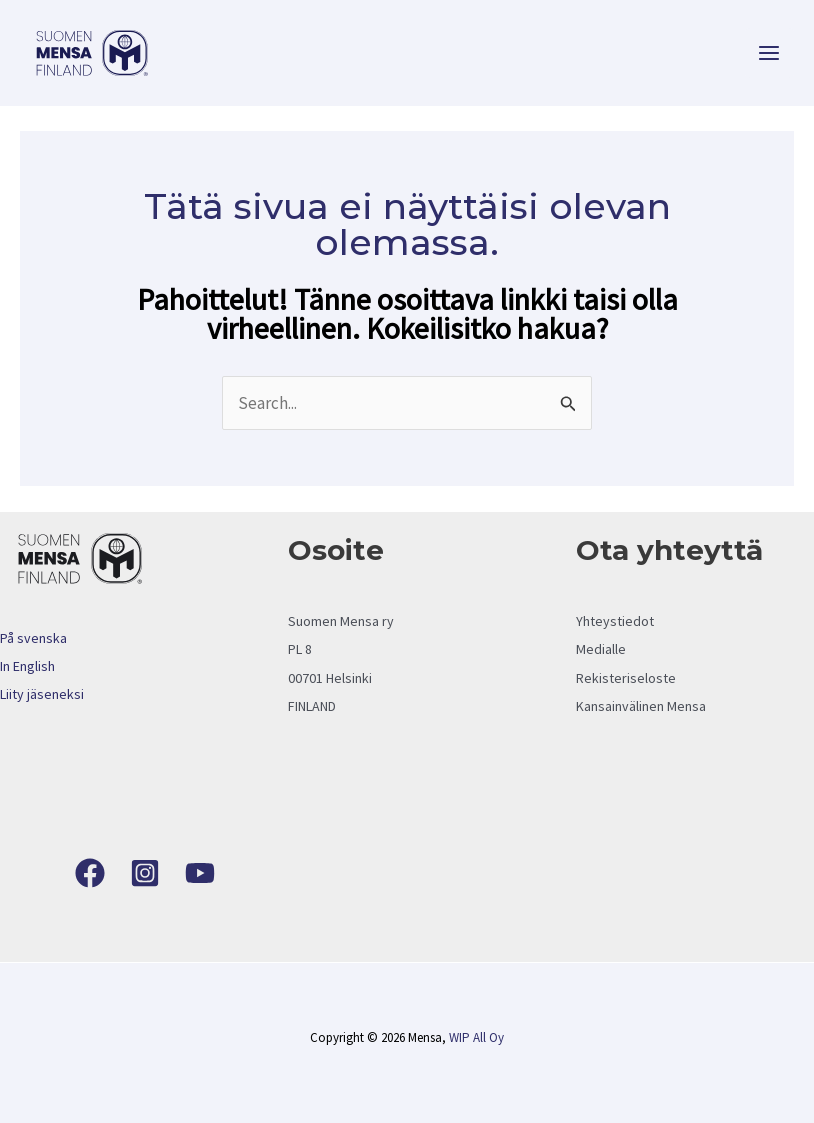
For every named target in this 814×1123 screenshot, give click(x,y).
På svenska (33, 638)
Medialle (601, 649)
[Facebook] (90, 873)
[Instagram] (145, 873)
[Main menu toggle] (770, 53)
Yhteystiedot (615, 621)
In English (27, 666)
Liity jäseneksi (42, 694)
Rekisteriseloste (626, 678)
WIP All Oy (476, 1037)
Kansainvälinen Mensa (641, 706)
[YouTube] (200, 873)
